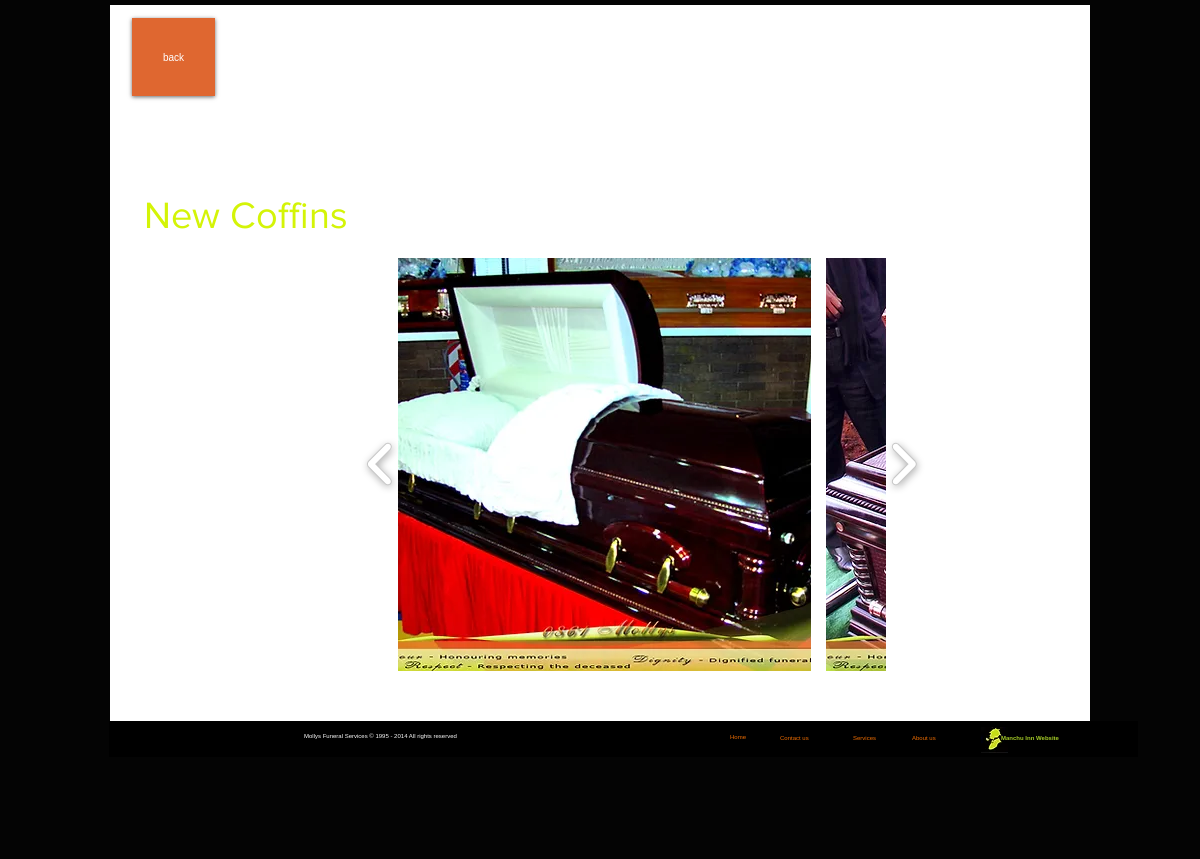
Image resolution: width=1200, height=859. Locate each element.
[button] (604, 464)
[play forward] (903, 464)
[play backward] (380, 464)
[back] (173, 57)
